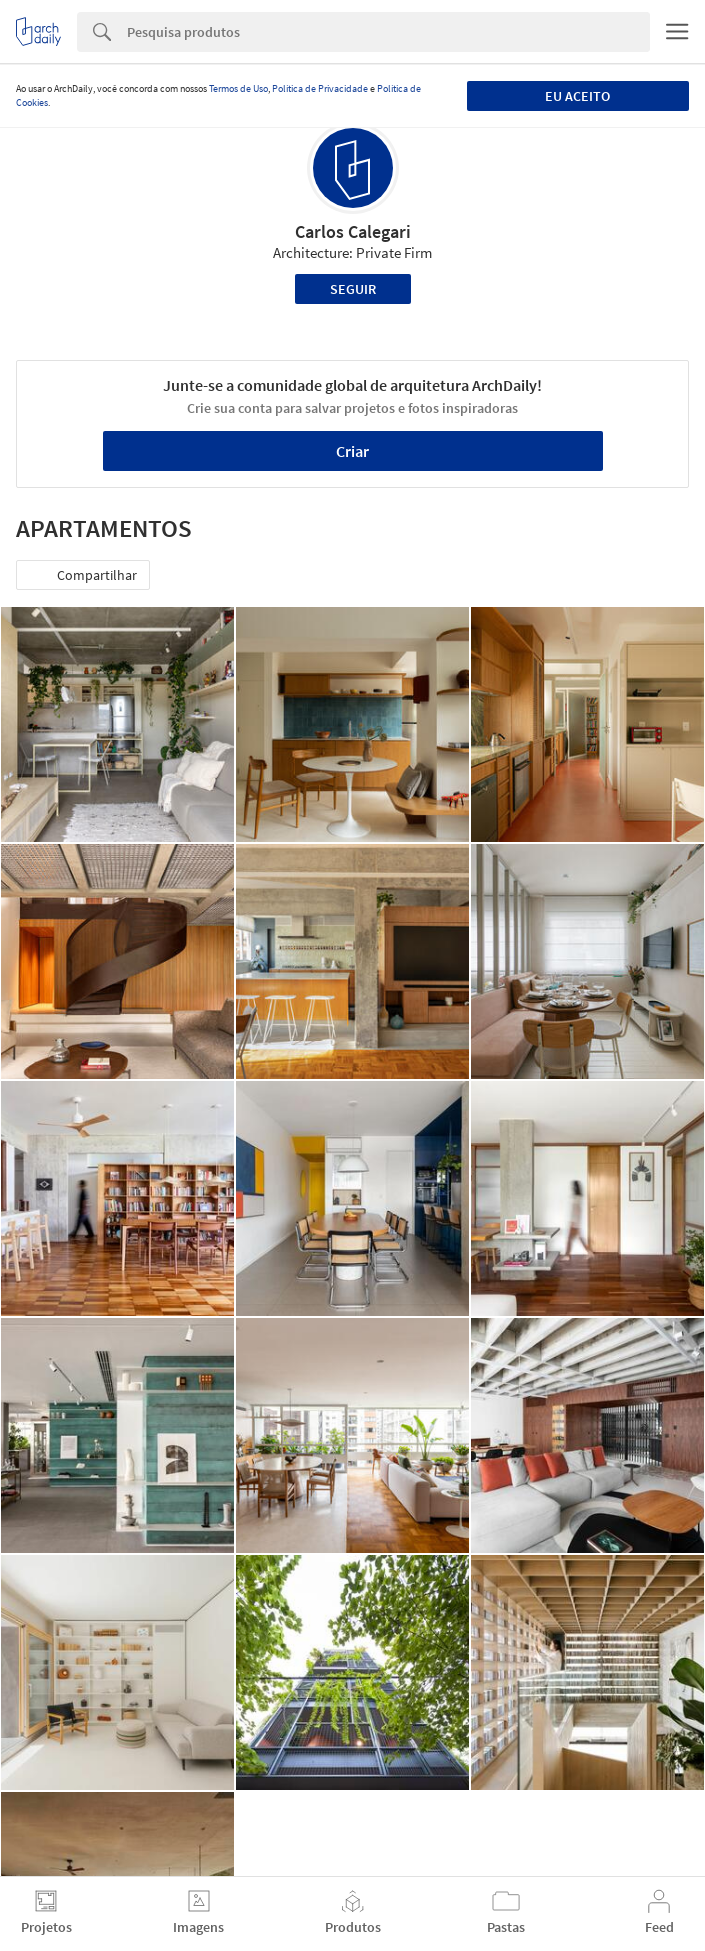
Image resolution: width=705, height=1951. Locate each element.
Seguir (353, 289)
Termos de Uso (238, 88)
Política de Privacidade (320, 88)
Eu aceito (577, 96)
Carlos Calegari (353, 231)
